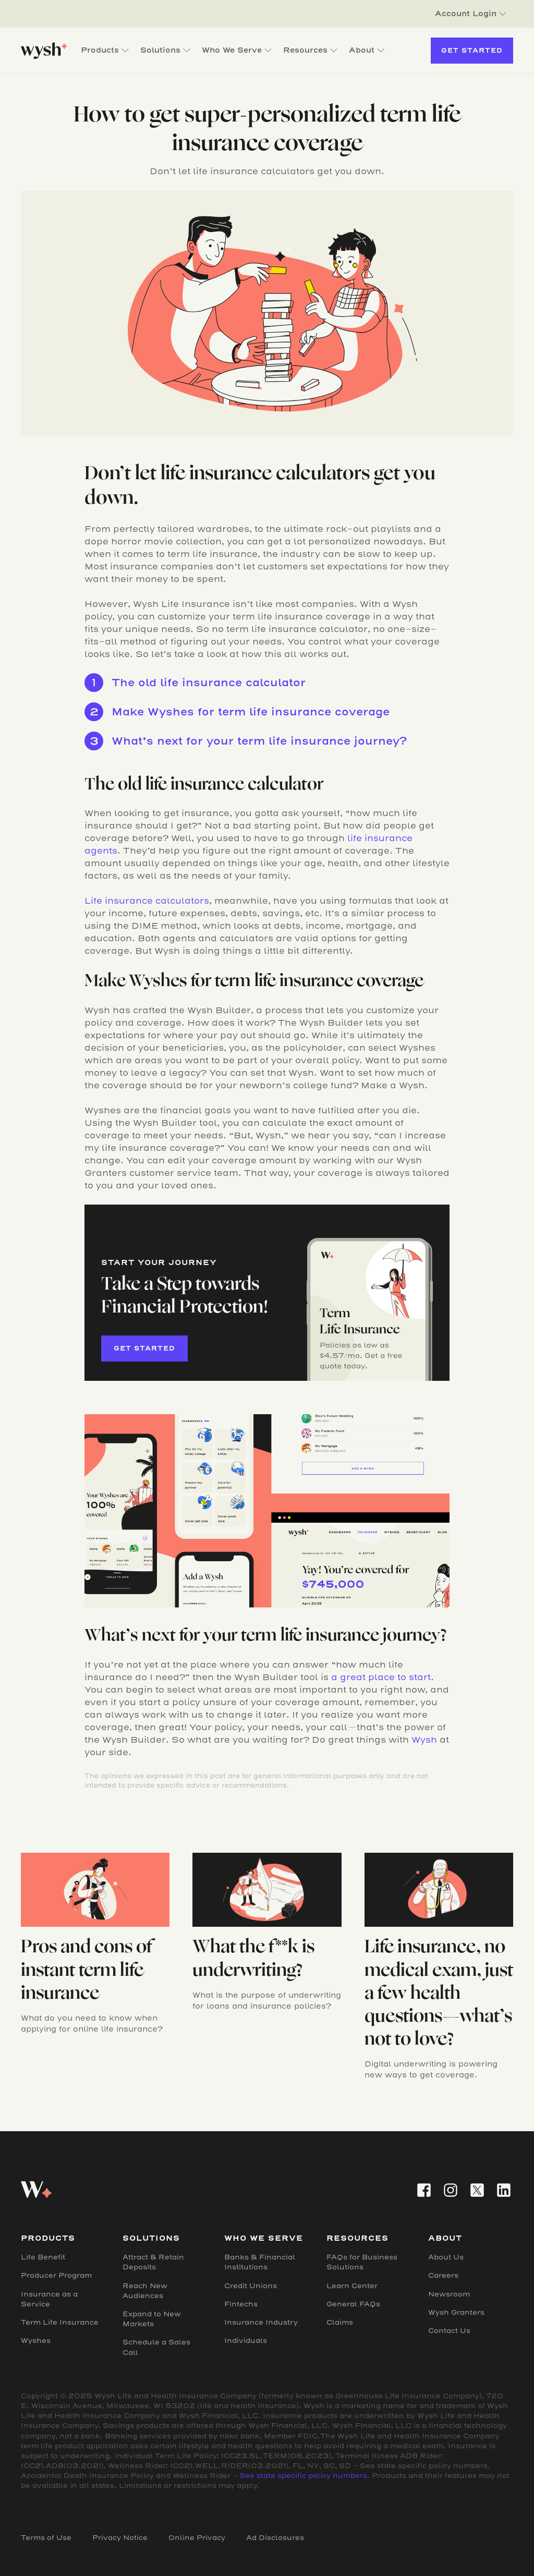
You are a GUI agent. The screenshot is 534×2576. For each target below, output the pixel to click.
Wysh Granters (456, 2312)
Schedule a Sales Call (156, 2347)
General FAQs (353, 2304)
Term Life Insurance (60, 2322)
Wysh (424, 1740)
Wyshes (36, 2340)
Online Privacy (196, 2538)
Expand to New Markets (152, 2319)
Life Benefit (43, 2257)
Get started (144, 1348)
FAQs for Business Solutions (361, 2262)
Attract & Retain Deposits (153, 2262)
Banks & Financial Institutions (259, 2262)
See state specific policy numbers (303, 2476)
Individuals (245, 2340)
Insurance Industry (261, 2322)
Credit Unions (250, 2286)
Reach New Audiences (145, 2291)
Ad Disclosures (275, 2538)
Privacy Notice (120, 2538)
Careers (443, 2275)
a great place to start (381, 1677)
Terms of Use (46, 2538)
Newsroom (449, 2294)
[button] (471, 14)
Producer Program (56, 2275)
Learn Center (352, 2286)
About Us (446, 2257)
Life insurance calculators (146, 901)
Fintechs (241, 2304)
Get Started (472, 50)
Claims (339, 2322)
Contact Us (449, 2331)
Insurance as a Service (49, 2299)
